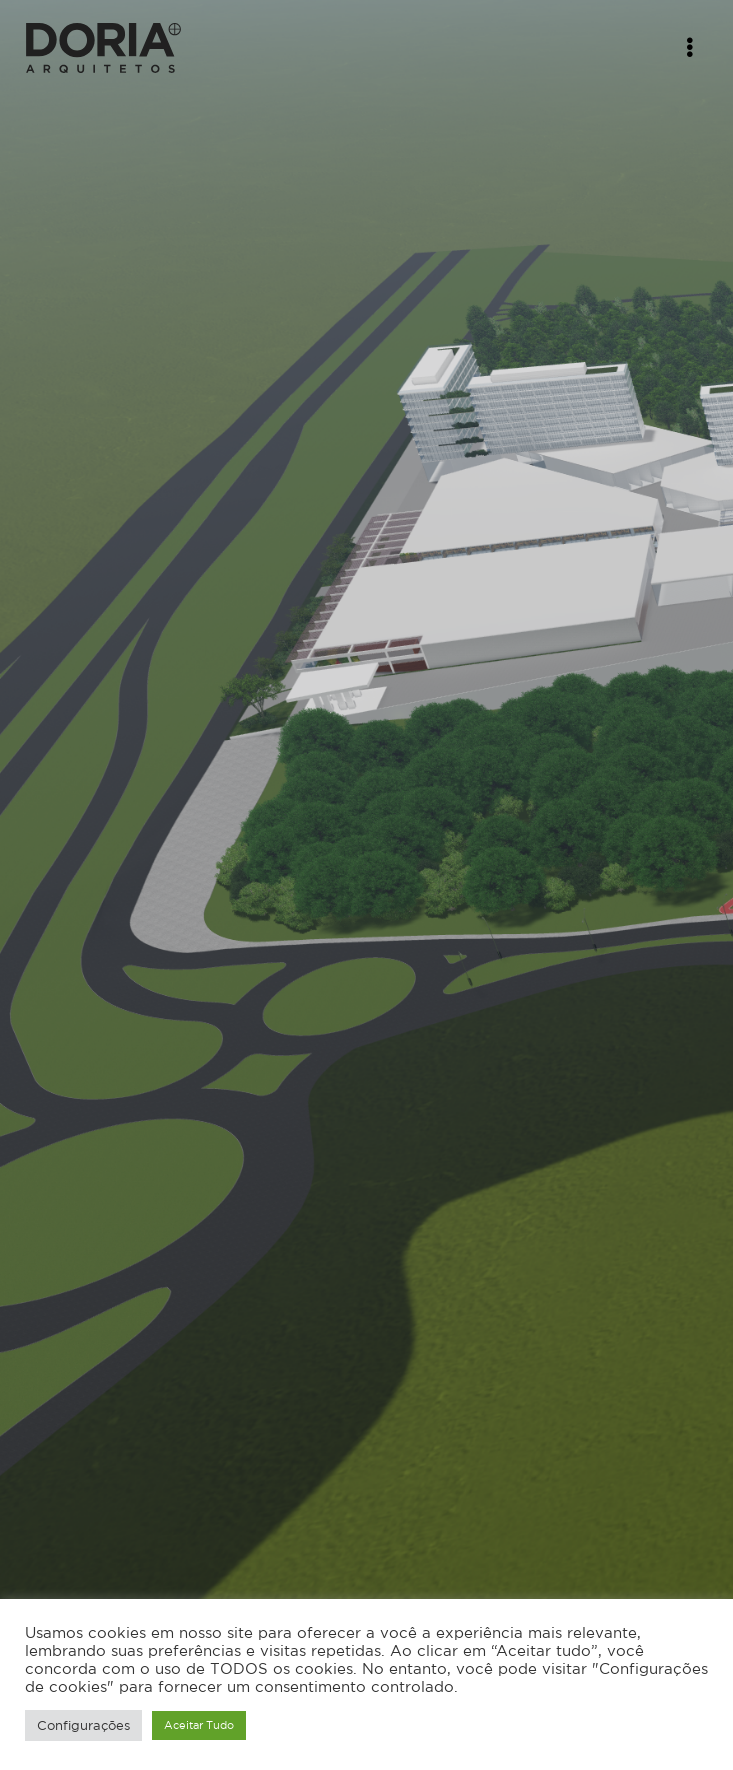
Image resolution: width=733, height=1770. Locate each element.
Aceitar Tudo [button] (199, 1725)
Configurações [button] (83, 1725)
